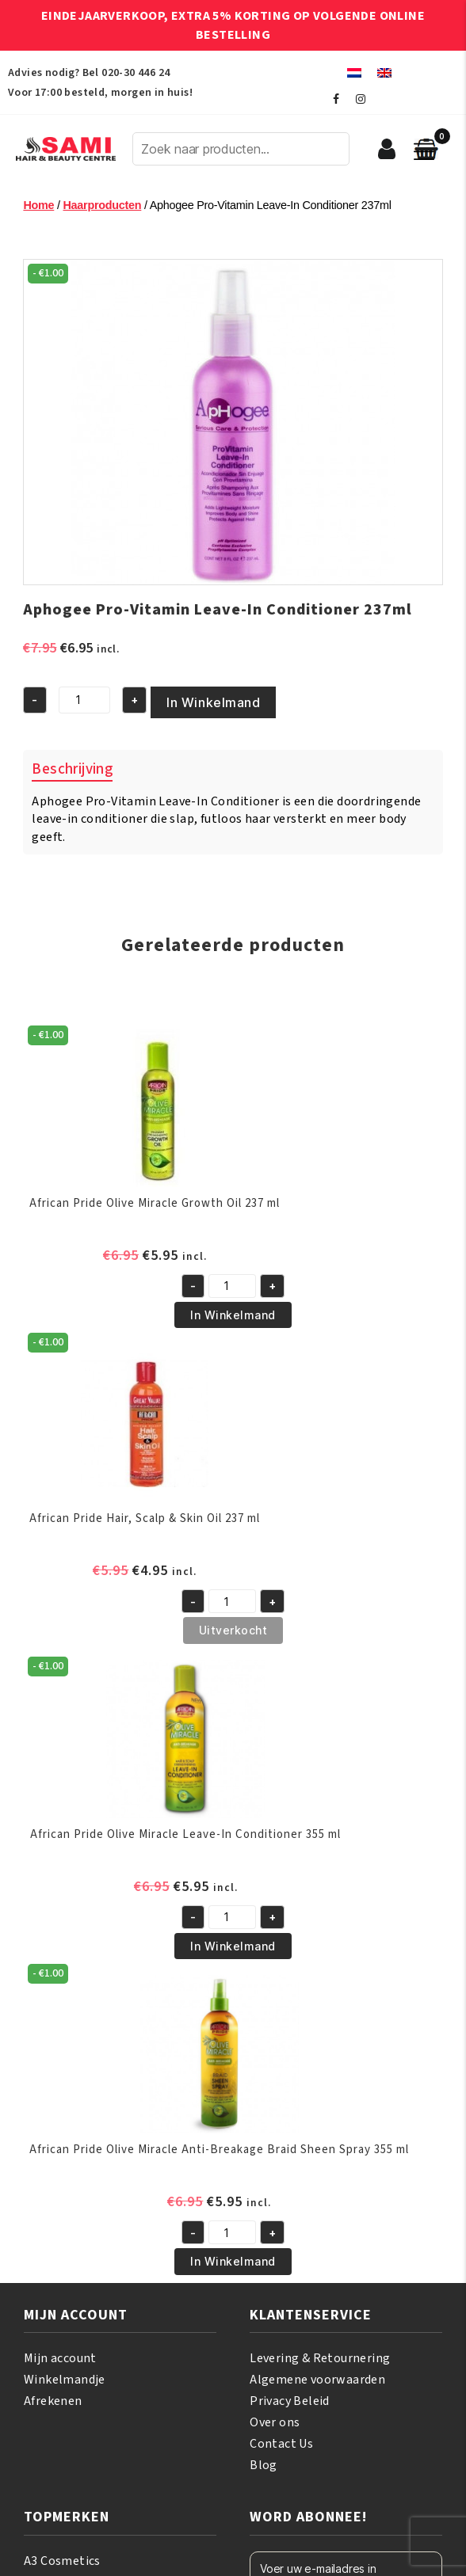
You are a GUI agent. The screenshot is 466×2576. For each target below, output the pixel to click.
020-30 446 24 (135, 73)
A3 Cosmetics (62, 2561)
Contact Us (281, 2443)
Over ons (275, 2422)
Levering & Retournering (320, 2358)
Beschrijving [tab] (72, 769)
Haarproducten (102, 205)
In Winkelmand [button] (232, 1315)
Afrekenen (53, 2401)
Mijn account (60, 2358)
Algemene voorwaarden (317, 2379)
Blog (263, 2465)
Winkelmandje (64, 2379)
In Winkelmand (213, 702)
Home (38, 205)
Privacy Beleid (290, 2401)
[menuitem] (354, 72)
